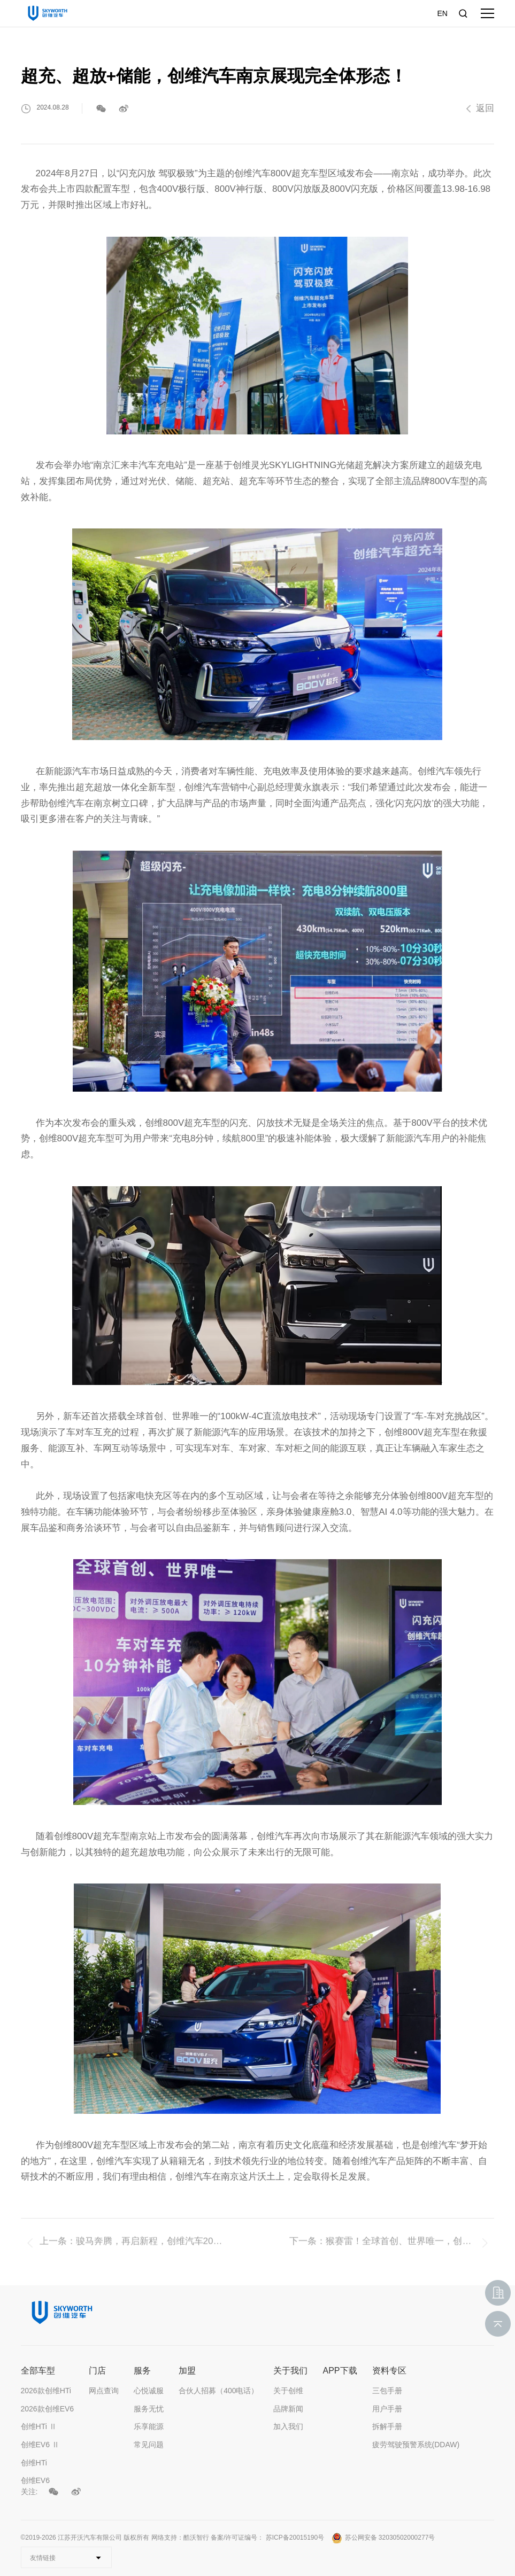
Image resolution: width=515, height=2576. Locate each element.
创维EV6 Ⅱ (40, 2444)
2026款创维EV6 (47, 2408)
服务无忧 (149, 2408)
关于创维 (288, 2390)
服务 (142, 2371)
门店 (97, 2371)
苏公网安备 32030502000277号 (383, 2537)
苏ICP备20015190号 (295, 2537)
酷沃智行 (196, 2537)
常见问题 (149, 2444)
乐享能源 (149, 2426)
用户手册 (387, 2408)
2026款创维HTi (46, 2390)
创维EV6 (35, 2480)
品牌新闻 (288, 2408)
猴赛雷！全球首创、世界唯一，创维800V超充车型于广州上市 (400, 2254)
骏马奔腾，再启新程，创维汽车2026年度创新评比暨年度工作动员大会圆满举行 (151, 2254)
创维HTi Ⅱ (39, 2426)
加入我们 (288, 2426)
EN (442, 13)
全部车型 (38, 2371)
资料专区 (389, 2371)
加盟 (187, 2371)
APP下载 (339, 2371)
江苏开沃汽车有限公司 (90, 2537)
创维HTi (34, 2462)
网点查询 (104, 2390)
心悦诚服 (149, 2390)
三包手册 (387, 2390)
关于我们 (290, 2371)
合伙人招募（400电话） (218, 2390)
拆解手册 (387, 2426)
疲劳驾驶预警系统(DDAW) (416, 2444)
